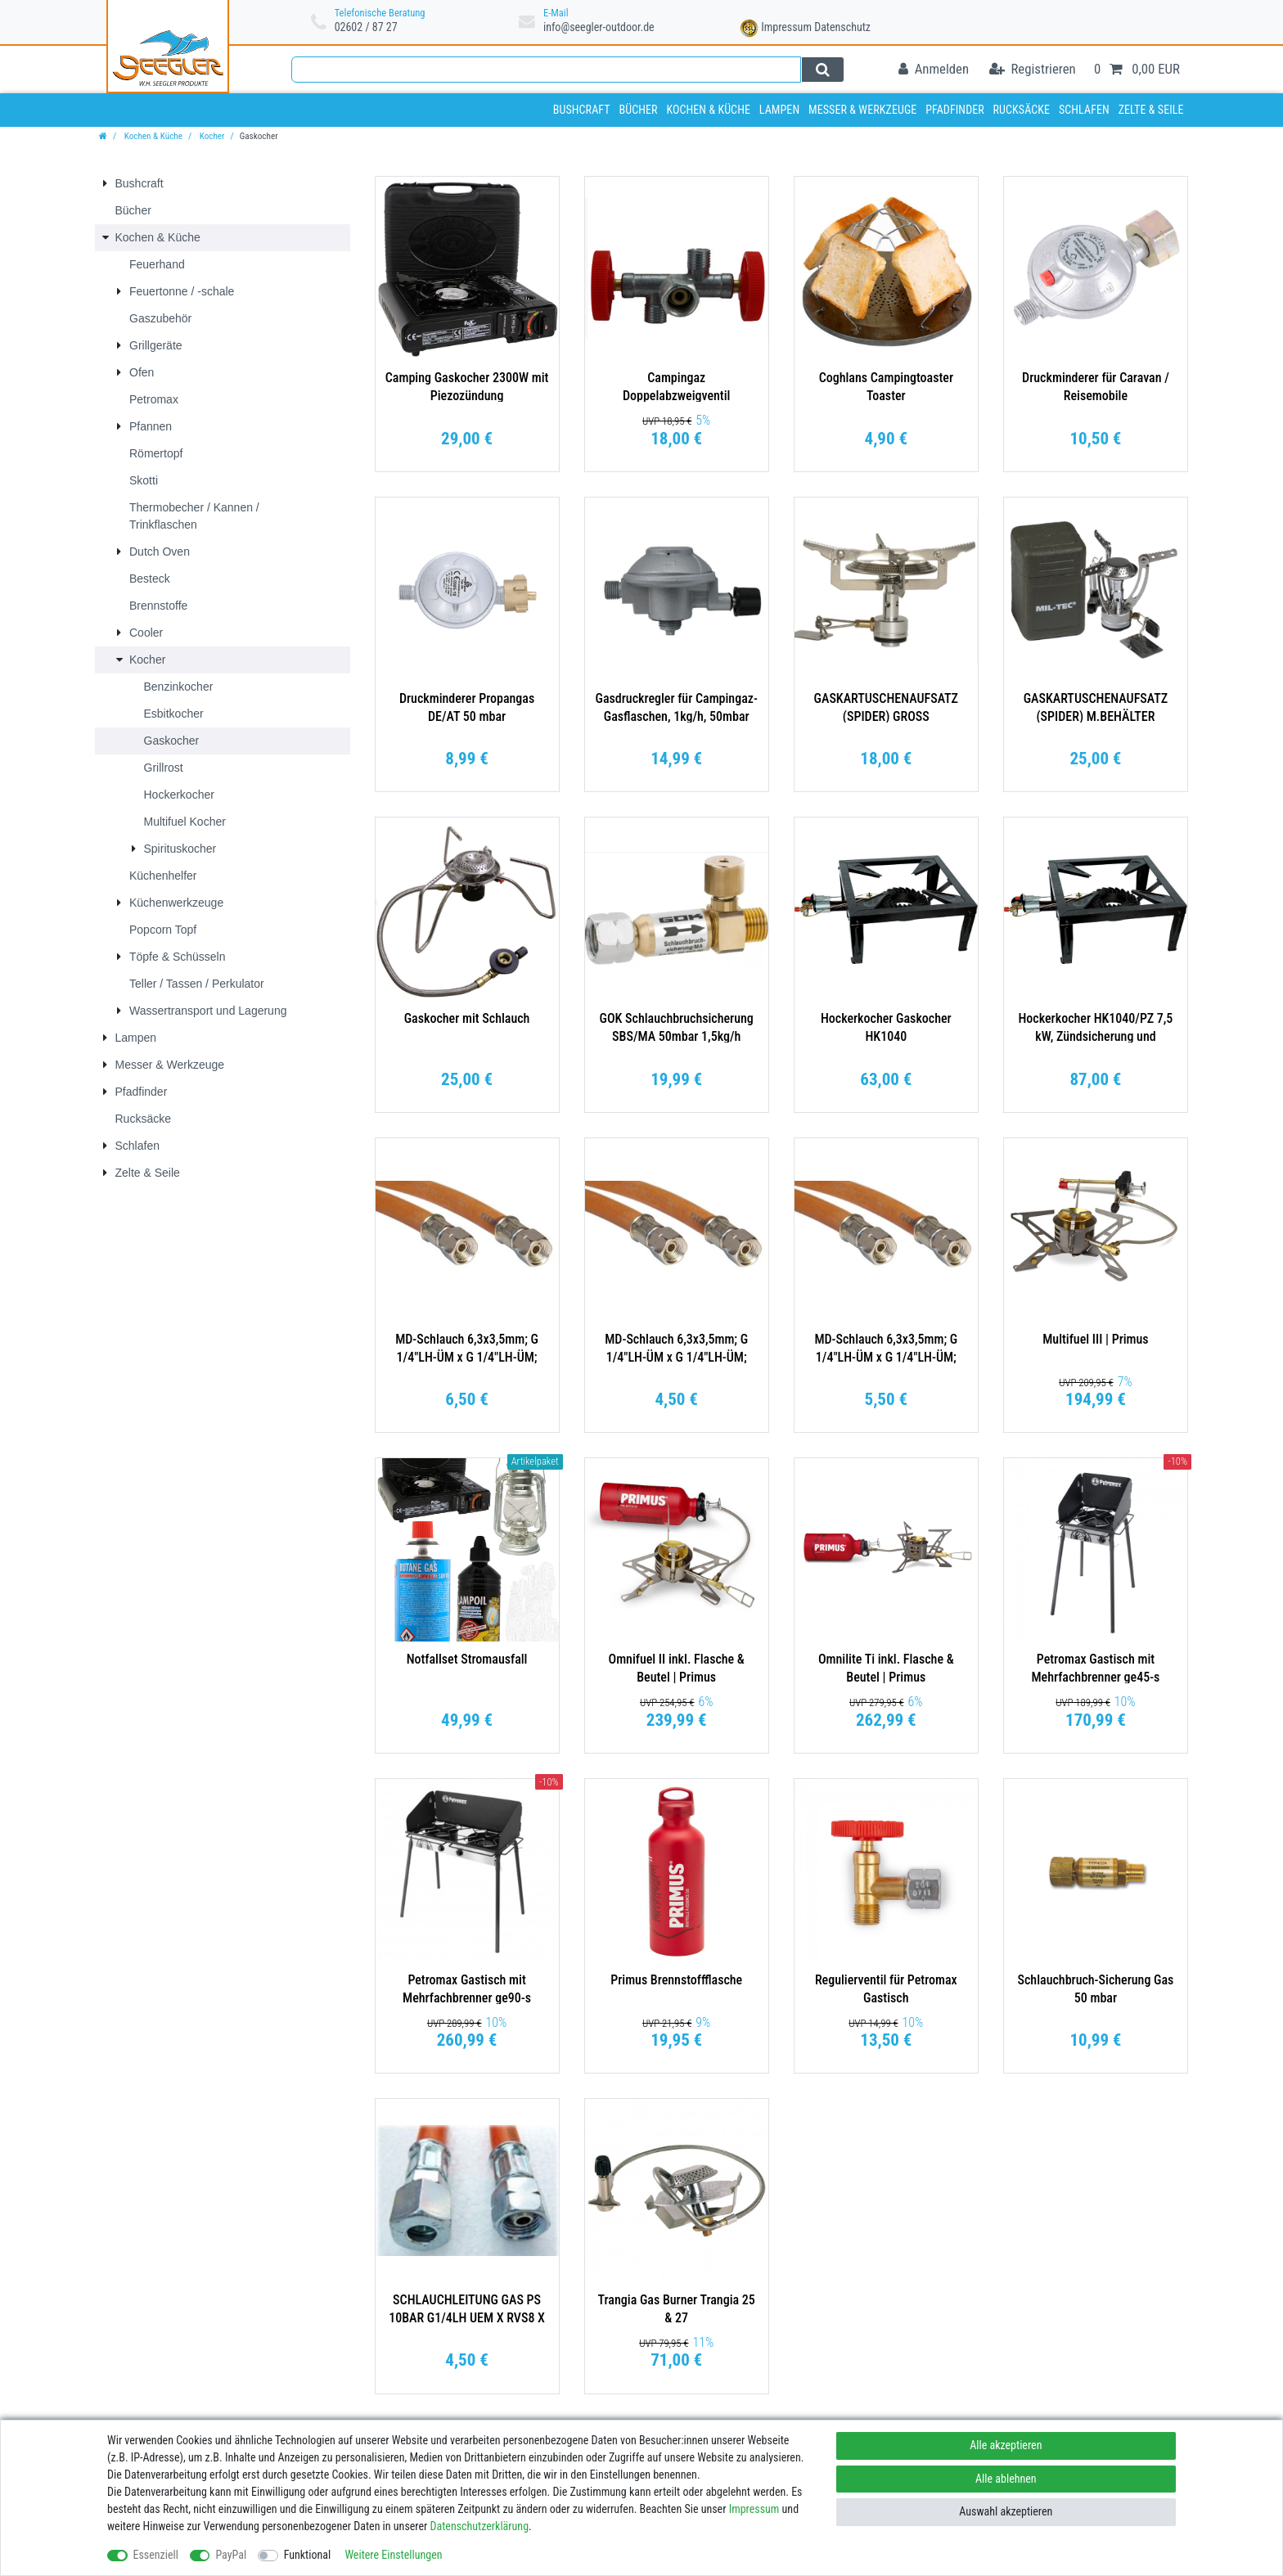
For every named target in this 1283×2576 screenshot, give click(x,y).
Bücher (638, 109)
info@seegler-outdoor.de (599, 27)
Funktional (307, 2554)
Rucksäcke (1022, 109)
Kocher (210, 136)
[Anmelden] (933, 70)
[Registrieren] (1032, 70)
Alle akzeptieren (1006, 2445)
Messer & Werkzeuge (862, 109)
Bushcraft (581, 109)
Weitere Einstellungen (393, 2554)
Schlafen (1084, 109)
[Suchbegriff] (546, 69)
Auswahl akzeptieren (1005, 2511)
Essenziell (155, 2554)
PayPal (230, 2554)
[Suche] (822, 69)
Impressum (786, 27)
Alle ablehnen (1006, 2478)
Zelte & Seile (1151, 109)
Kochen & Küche (708, 109)
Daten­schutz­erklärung (479, 2526)
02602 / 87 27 (366, 27)
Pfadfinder (954, 109)
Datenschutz (842, 27)
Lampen (779, 109)
